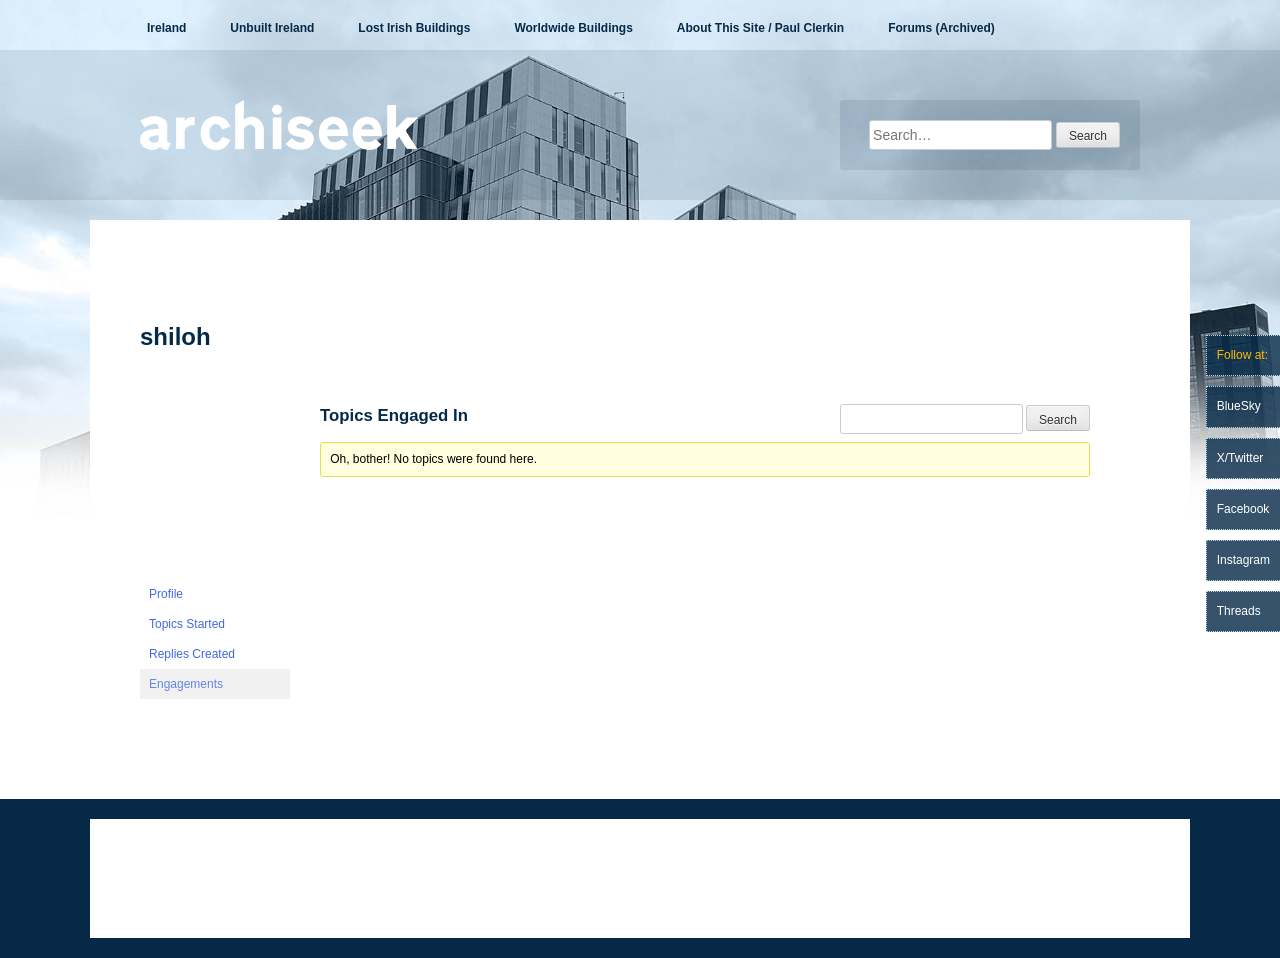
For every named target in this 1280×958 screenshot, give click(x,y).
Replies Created (192, 654)
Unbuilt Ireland (272, 28)
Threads (1239, 611)
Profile (166, 594)
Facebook (1243, 509)
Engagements (186, 684)
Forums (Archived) (941, 28)
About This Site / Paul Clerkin (760, 28)
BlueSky (1239, 406)
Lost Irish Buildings (414, 28)
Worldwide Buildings (573, 28)
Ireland (166, 28)
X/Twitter (1240, 458)
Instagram (1243, 560)
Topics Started (187, 624)
